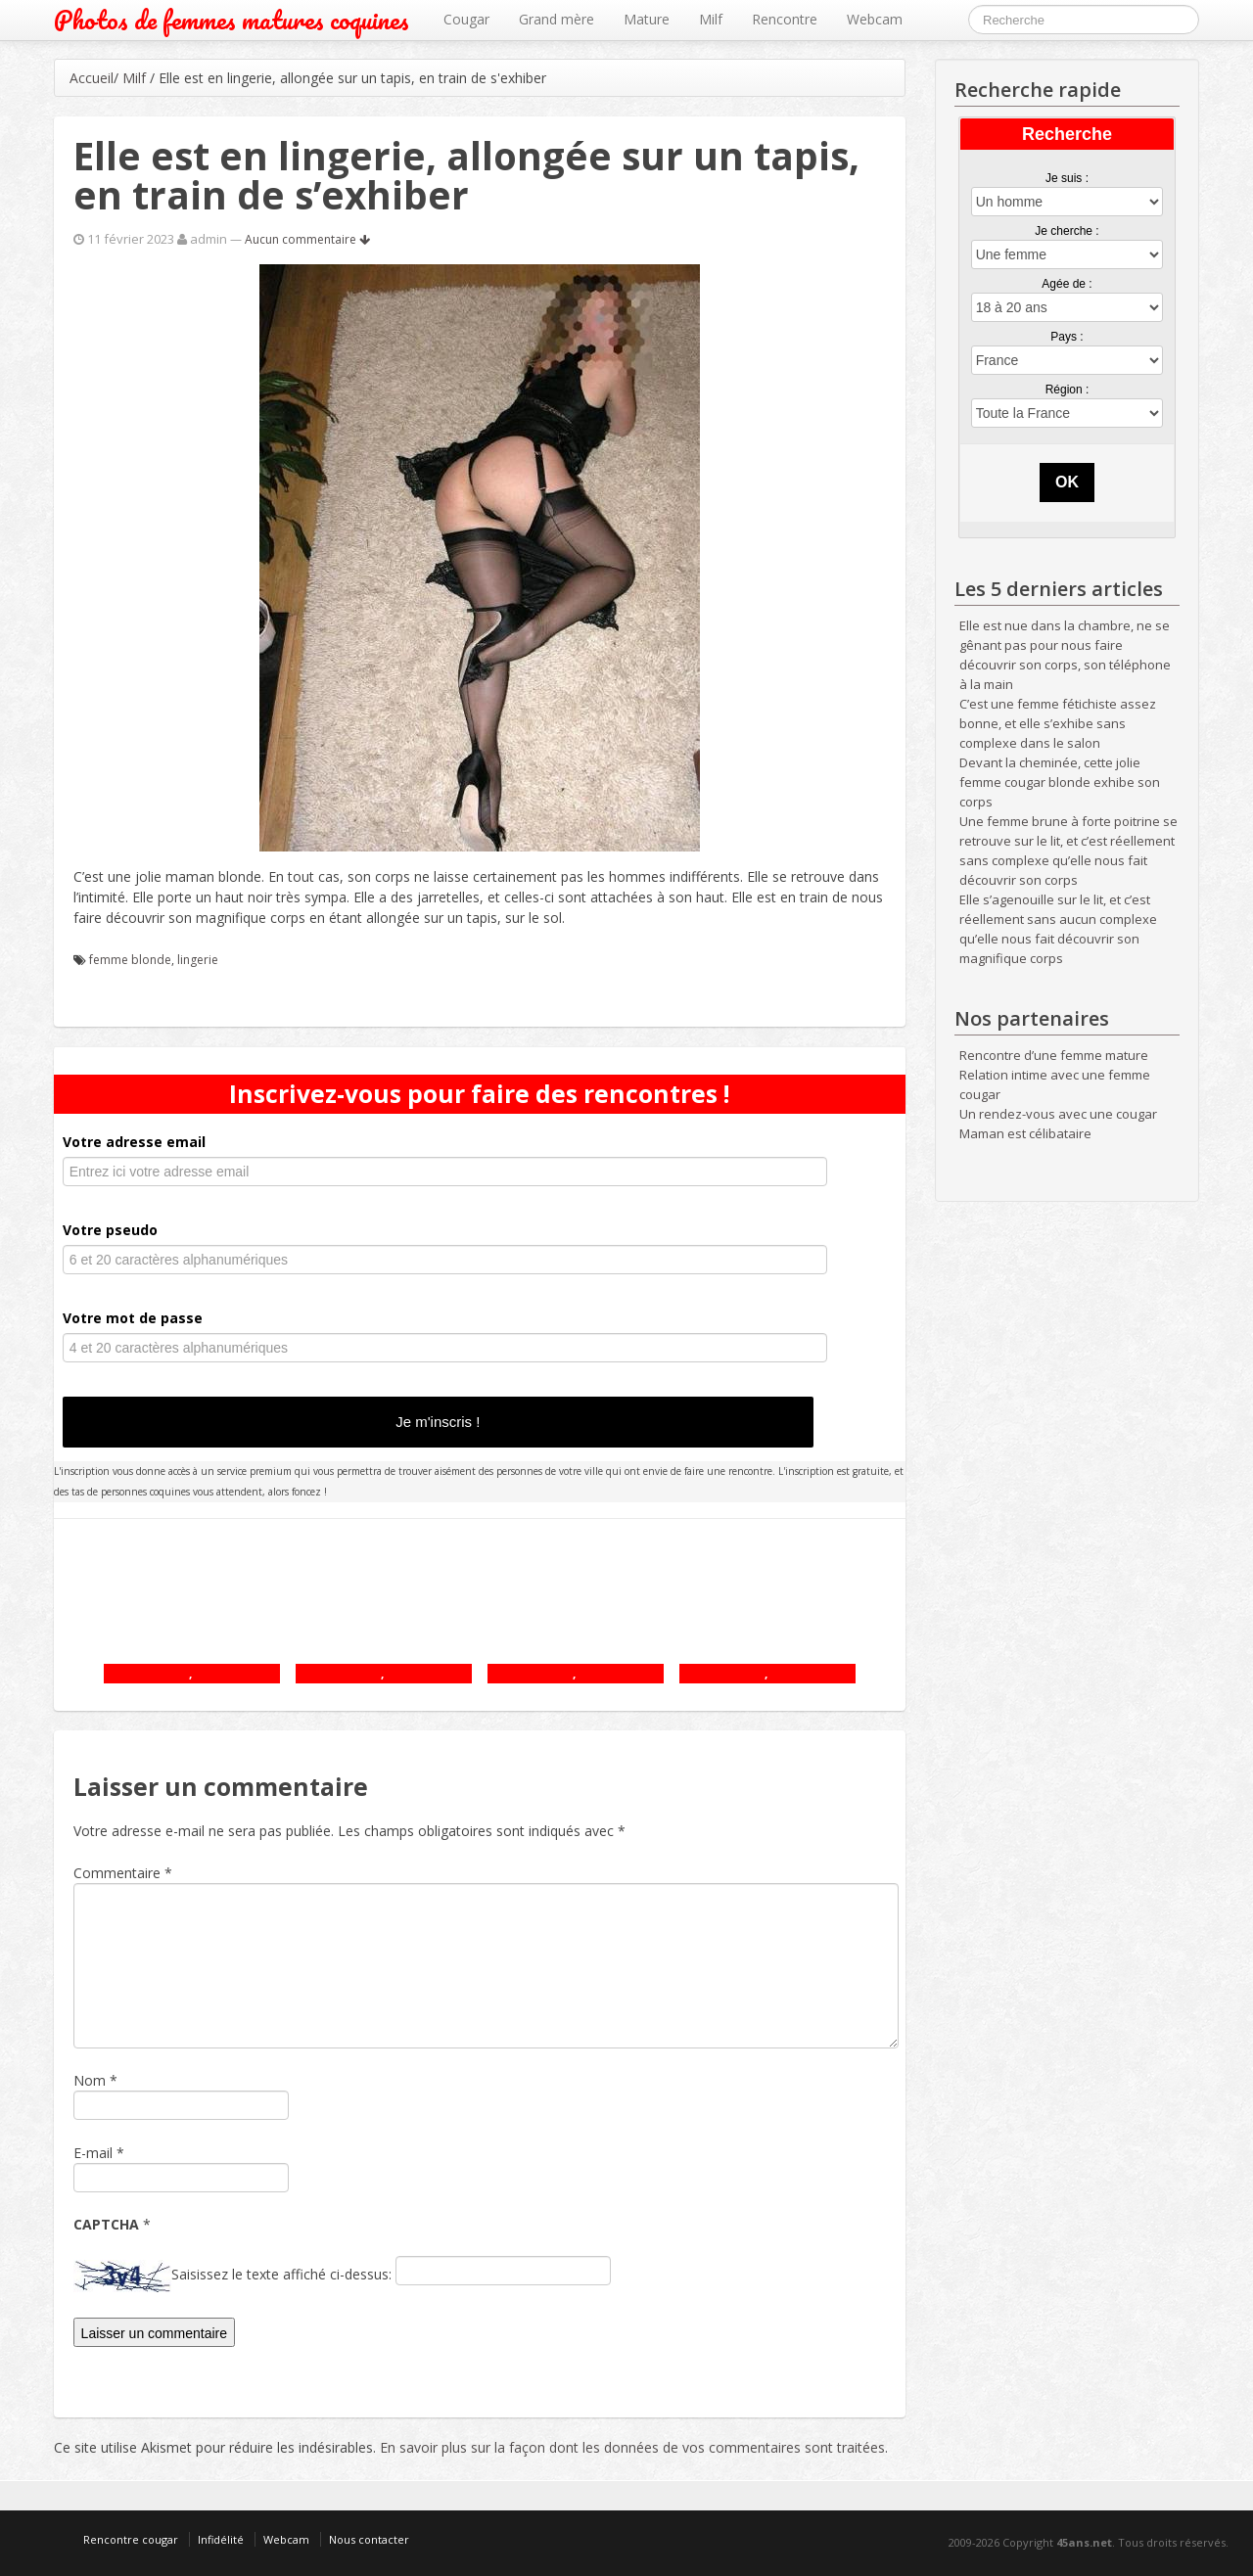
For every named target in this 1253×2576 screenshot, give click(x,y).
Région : (1067, 389)
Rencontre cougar (130, 2539)
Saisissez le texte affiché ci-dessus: (281, 2274)
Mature (647, 19)
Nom (89, 2080)
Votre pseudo (110, 1229)
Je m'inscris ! (437, 1421)
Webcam (875, 19)
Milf (710, 19)
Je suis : (1067, 178)
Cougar (466, 19)
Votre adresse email (134, 1141)
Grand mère (556, 19)
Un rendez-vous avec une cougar (1058, 1114)
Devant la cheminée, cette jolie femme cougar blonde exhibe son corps (1059, 782)
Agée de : (1066, 284)
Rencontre (784, 19)
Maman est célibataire (1025, 1133)
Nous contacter (369, 2539)
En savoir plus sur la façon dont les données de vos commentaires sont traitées (632, 2447)
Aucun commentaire (307, 239)
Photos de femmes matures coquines (231, 20)
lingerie (197, 959)
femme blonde (130, 959)
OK (1067, 482)
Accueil (92, 78)
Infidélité (221, 2539)
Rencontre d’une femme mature (1053, 1055)
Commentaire (122, 1872)
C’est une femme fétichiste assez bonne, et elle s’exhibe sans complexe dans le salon (1057, 723)
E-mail (93, 2152)
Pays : (1066, 337)
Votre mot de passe (133, 1318)
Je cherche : (1066, 231)
